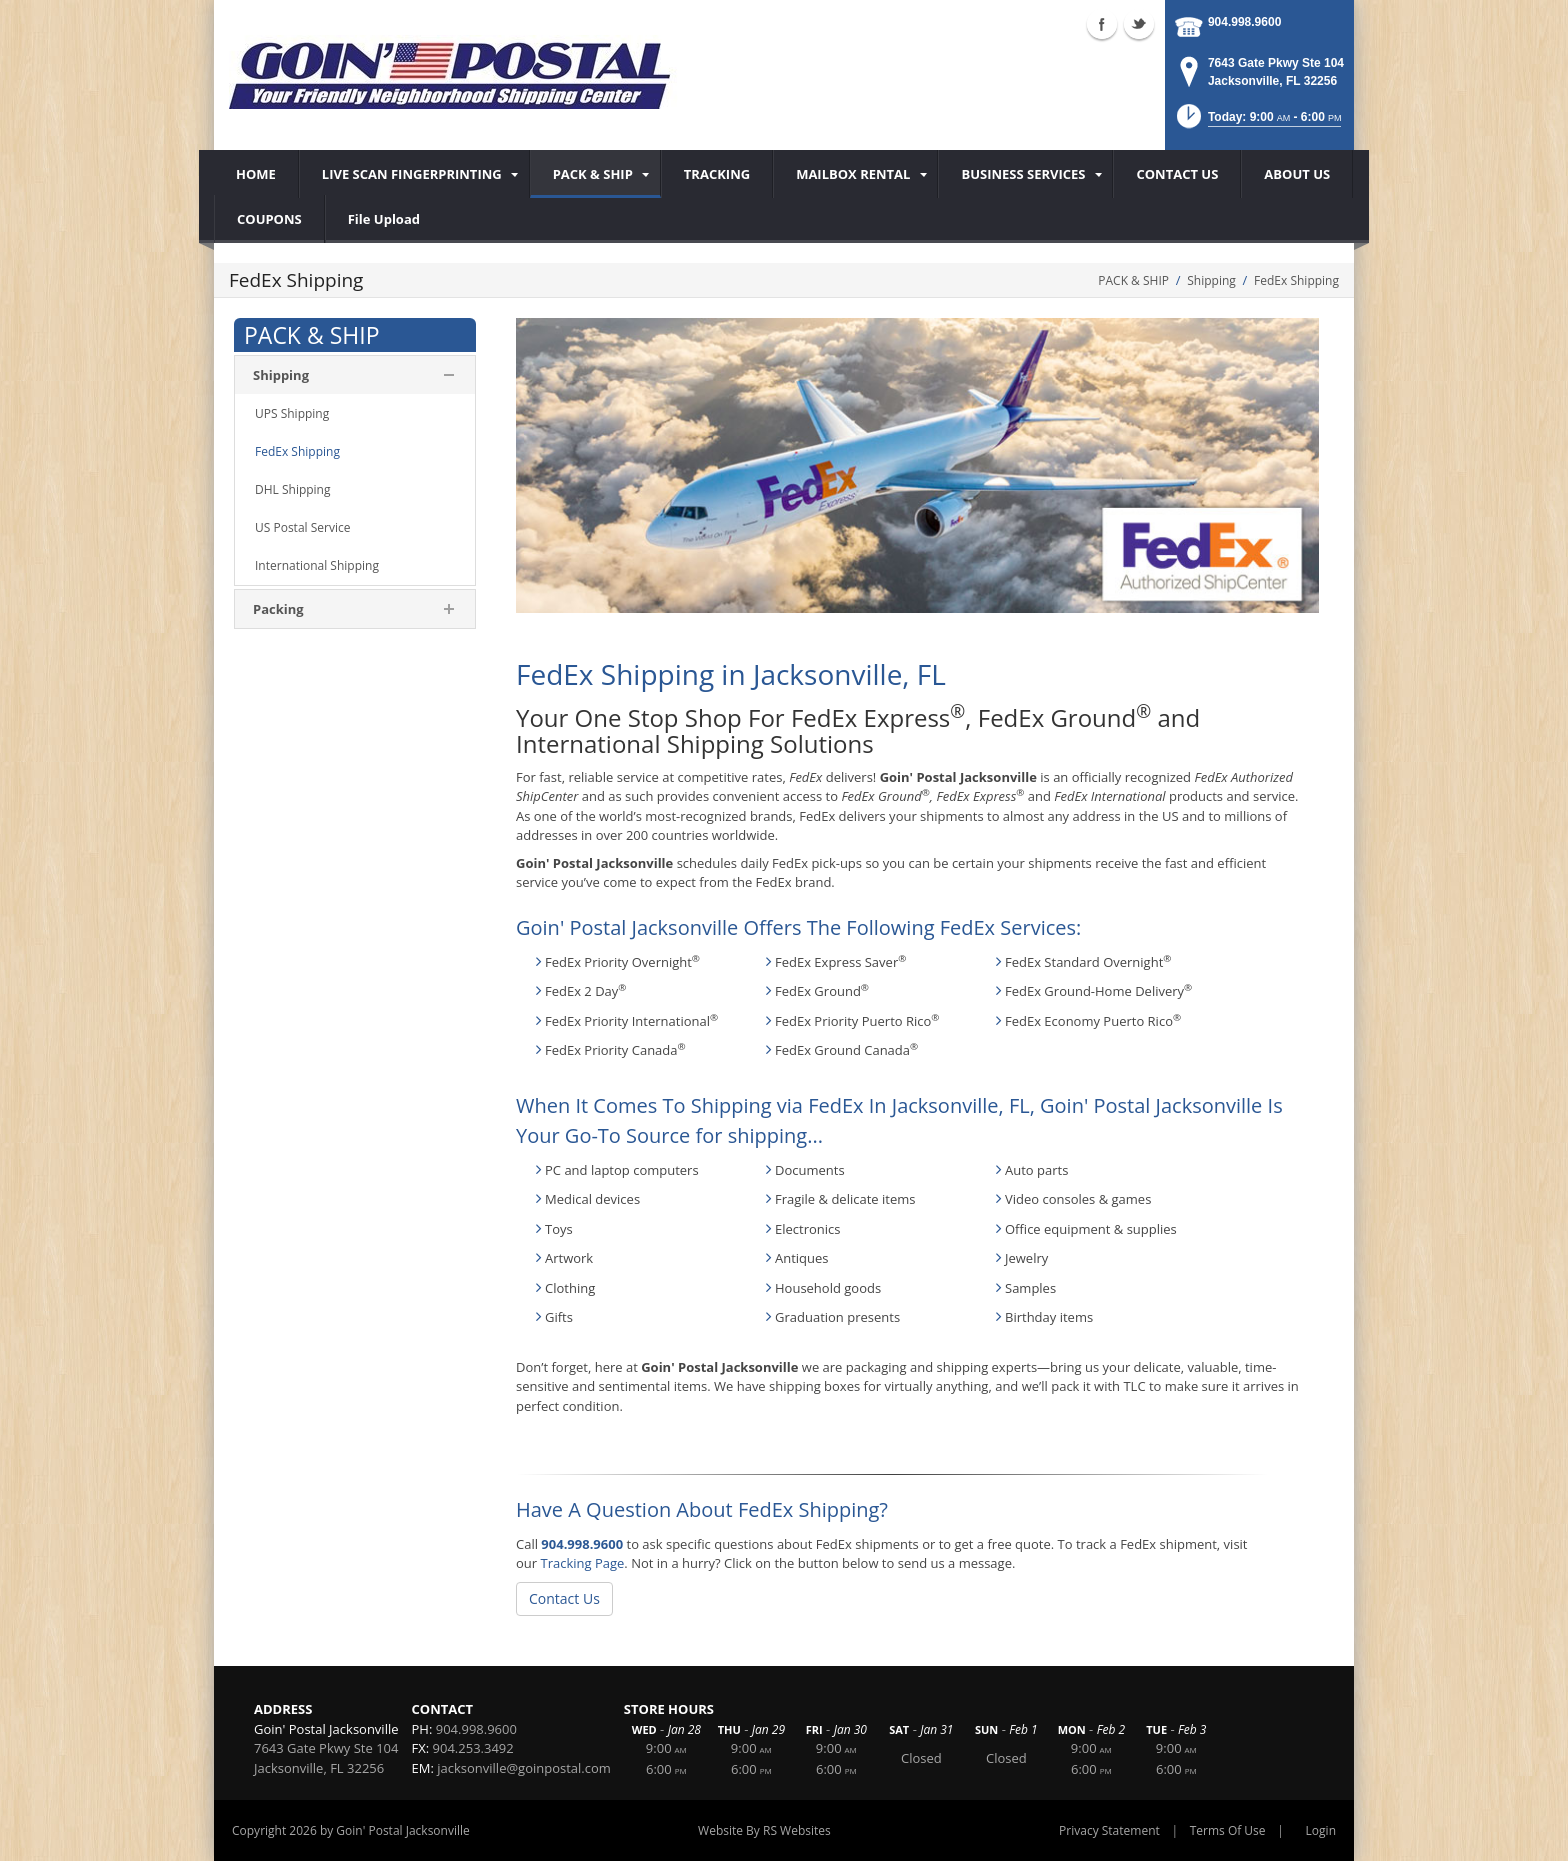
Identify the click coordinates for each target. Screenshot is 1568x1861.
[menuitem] (414, 174)
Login (1321, 1830)
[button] (1257, 122)
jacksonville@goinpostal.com (524, 1768)
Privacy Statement (1109, 1830)
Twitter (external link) (1139, 24)
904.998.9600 (1244, 22)
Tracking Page (582, 1563)
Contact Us (564, 1598)
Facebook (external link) (1102, 24)
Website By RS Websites (764, 1830)
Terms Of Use (1228, 1830)
